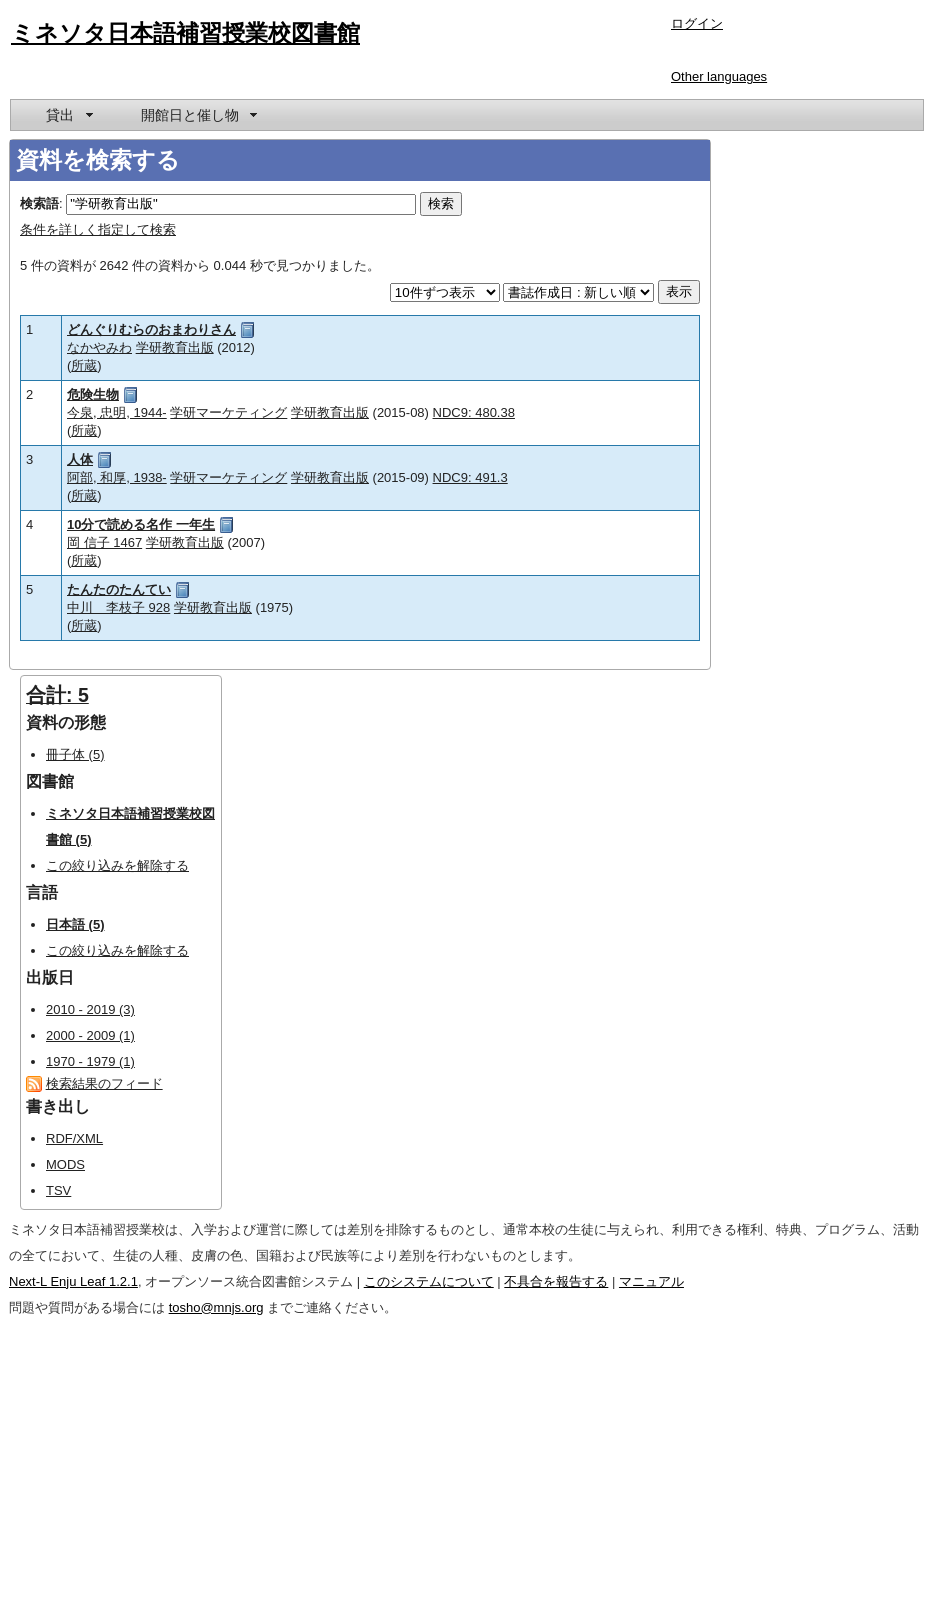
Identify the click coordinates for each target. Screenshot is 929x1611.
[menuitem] (68, 115)
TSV (58, 1190)
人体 (80, 459)
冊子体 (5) (75, 754)
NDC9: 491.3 (470, 477)
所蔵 (84, 365)
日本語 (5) (75, 924)
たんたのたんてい (119, 589)
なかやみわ (99, 347)
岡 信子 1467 (104, 542)
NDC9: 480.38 (474, 412)
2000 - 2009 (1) (90, 1035)
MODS (65, 1164)
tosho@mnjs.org (216, 1307)
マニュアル (651, 1281)
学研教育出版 (175, 347)
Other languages (719, 76)
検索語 (39, 203)
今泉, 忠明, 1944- (117, 412)
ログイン (697, 23)
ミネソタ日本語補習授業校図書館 (185, 33)
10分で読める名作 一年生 (141, 524)
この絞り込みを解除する (117, 865)
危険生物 (93, 394)
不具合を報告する (556, 1281)
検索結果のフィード (104, 1083)
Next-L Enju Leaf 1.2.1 (73, 1281)
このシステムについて (429, 1281)
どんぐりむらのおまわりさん (151, 329)
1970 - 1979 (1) (90, 1061)
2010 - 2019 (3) (90, 1009)
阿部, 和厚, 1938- (117, 477)
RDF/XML (74, 1138)
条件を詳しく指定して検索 (98, 229)
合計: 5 (57, 695)
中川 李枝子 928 (118, 607)
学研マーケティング (228, 412)
